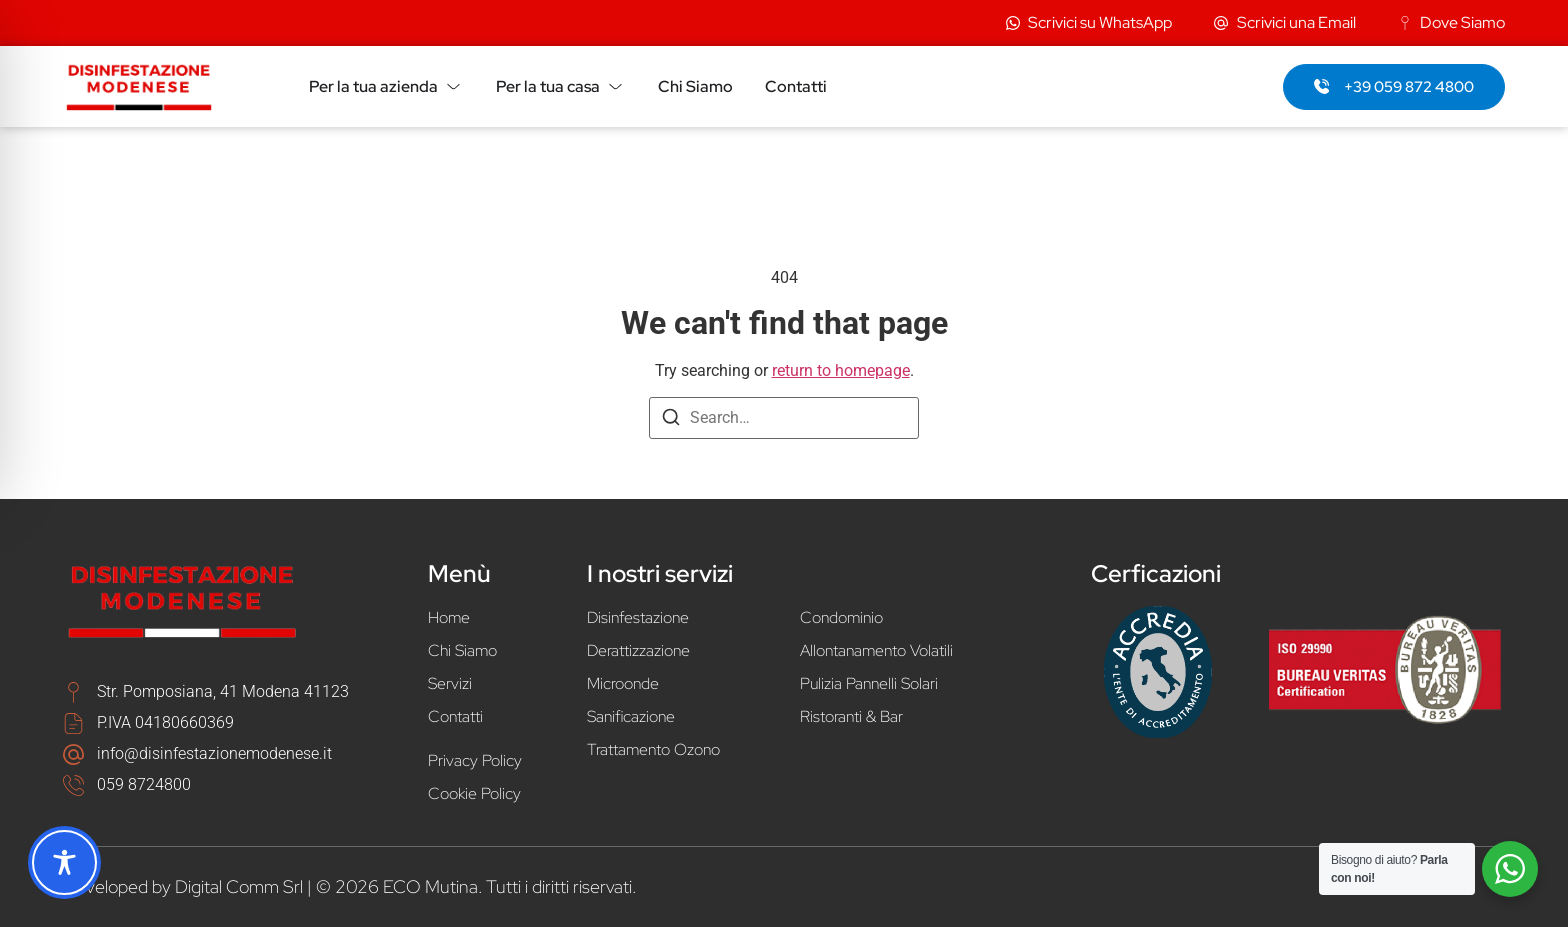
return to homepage (841, 370)
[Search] (671, 420)
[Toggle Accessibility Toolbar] (64, 862)
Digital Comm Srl (239, 886)
